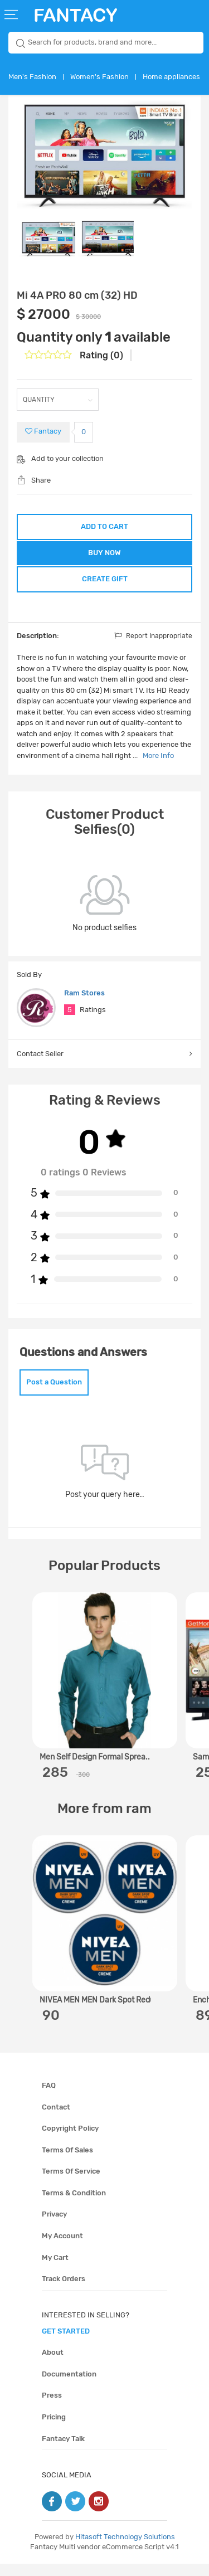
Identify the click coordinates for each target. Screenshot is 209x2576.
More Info (158, 768)
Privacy (54, 2227)
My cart (55, 2270)
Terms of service (71, 2184)
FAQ (49, 2097)
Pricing (54, 2429)
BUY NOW (104, 557)
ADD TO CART (104, 526)
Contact (56, 2119)
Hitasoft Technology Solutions (125, 2549)
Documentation (69, 2386)
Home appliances (171, 76)
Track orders (63, 2291)
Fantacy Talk (63, 2451)
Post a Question (54, 1394)
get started (66, 2343)
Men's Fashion (32, 76)
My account (62, 2248)
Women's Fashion (99, 76)
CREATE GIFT (105, 587)
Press (52, 2408)
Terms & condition (74, 2205)
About (53, 2365)
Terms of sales (67, 2162)
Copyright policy (70, 2140)
